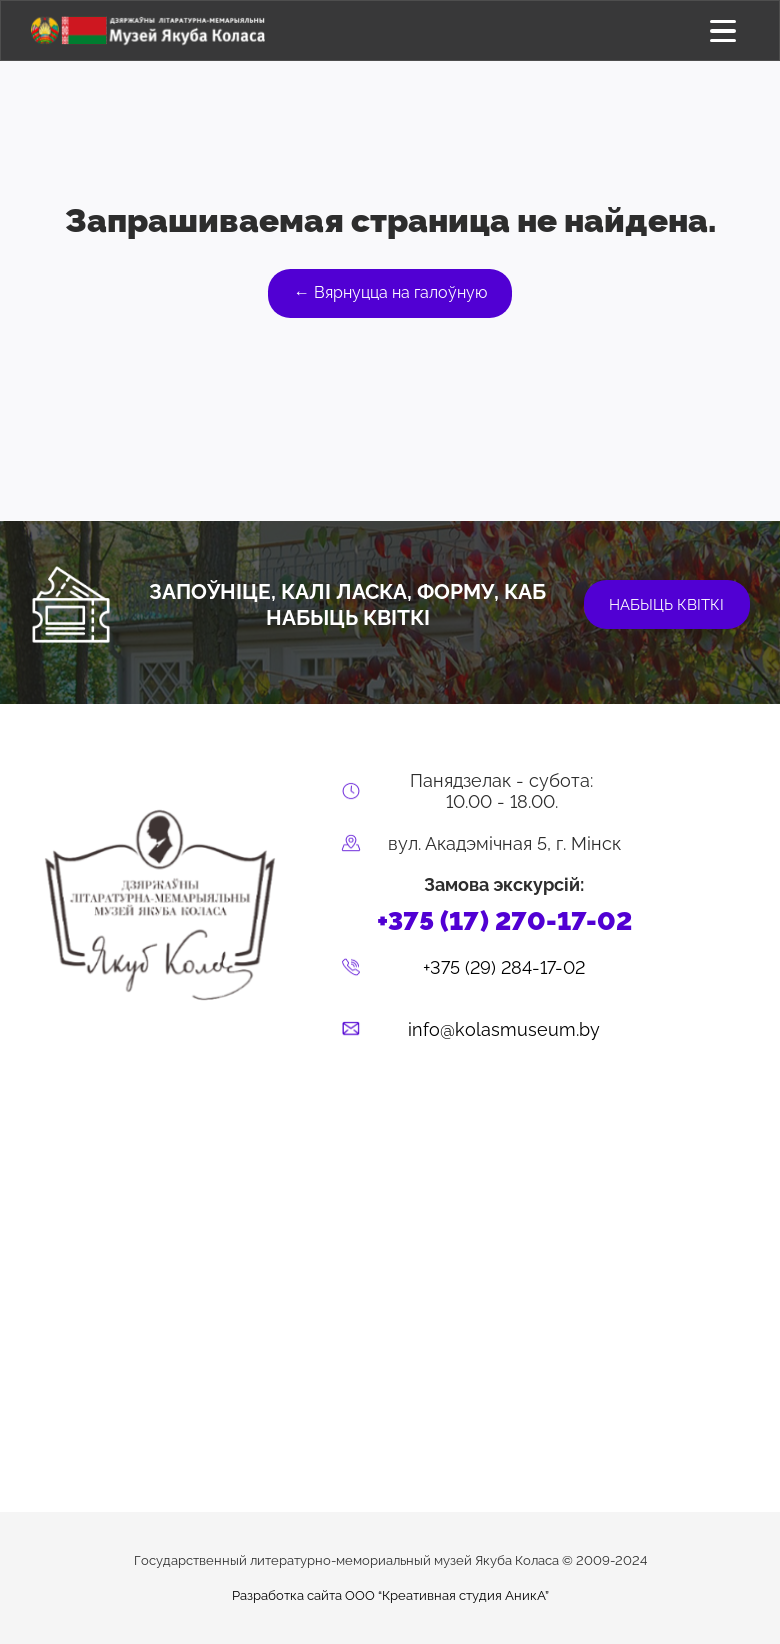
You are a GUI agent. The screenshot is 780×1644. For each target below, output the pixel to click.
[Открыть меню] (723, 30)
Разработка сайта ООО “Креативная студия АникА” (390, 1595)
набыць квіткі (666, 605)
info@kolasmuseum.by (504, 1029)
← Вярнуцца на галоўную (389, 292)
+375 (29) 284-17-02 (504, 967)
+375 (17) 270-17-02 (504, 921)
